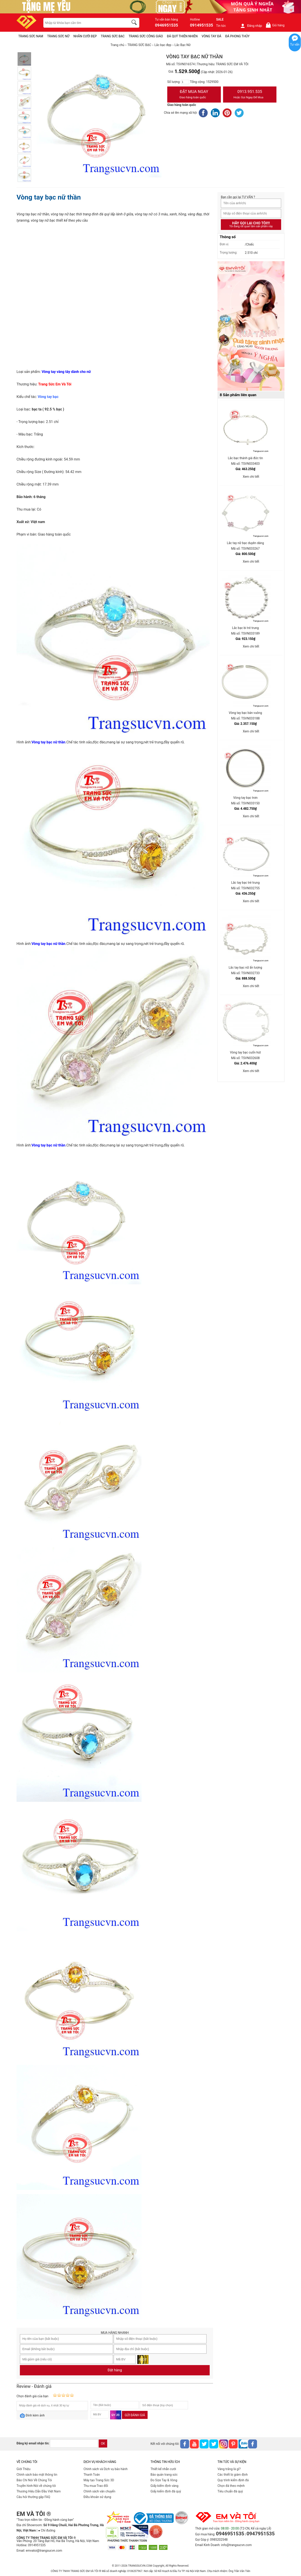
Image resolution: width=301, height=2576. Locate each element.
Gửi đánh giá (135, 2415)
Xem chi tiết (251, 476)
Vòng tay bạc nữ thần (49, 197)
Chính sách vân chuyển (99, 2491)
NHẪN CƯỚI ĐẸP (85, 36)
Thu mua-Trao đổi (96, 2486)
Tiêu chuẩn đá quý (230, 2491)
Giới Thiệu (23, 2469)
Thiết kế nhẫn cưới (163, 2469)
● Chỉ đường (46, 2530)
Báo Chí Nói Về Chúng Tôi (34, 2480)
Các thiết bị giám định (232, 2474)
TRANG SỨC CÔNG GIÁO (146, 36)
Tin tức (221, 25)
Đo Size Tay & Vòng (163, 2480)
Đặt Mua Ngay (194, 94)
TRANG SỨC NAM (30, 36)
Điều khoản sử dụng (97, 2497)
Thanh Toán (92, 2474)
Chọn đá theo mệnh (231, 2486)
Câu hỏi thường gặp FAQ (33, 2497)
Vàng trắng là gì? (228, 2469)
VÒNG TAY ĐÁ (211, 36)
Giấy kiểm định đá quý (165, 2491)
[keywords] (84, 22)
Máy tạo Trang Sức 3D (99, 2480)
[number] (185, 82)
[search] (135, 23)
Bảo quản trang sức (164, 2474)
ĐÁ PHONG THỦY (237, 36)
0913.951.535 (250, 94)
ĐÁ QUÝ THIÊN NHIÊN (182, 36)
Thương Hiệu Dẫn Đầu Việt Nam (39, 2491)
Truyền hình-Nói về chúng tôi (36, 2486)
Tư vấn (294, 44)
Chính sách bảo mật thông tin (37, 2474)
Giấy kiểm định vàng (164, 2486)
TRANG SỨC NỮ (58, 36)
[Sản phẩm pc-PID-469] (250, 326)
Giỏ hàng (274, 25)
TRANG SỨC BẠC (113, 36)
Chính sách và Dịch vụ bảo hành (106, 2469)
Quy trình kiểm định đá (233, 2480)
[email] (74, 2443)
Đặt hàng (115, 2370)
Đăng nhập (251, 25)
